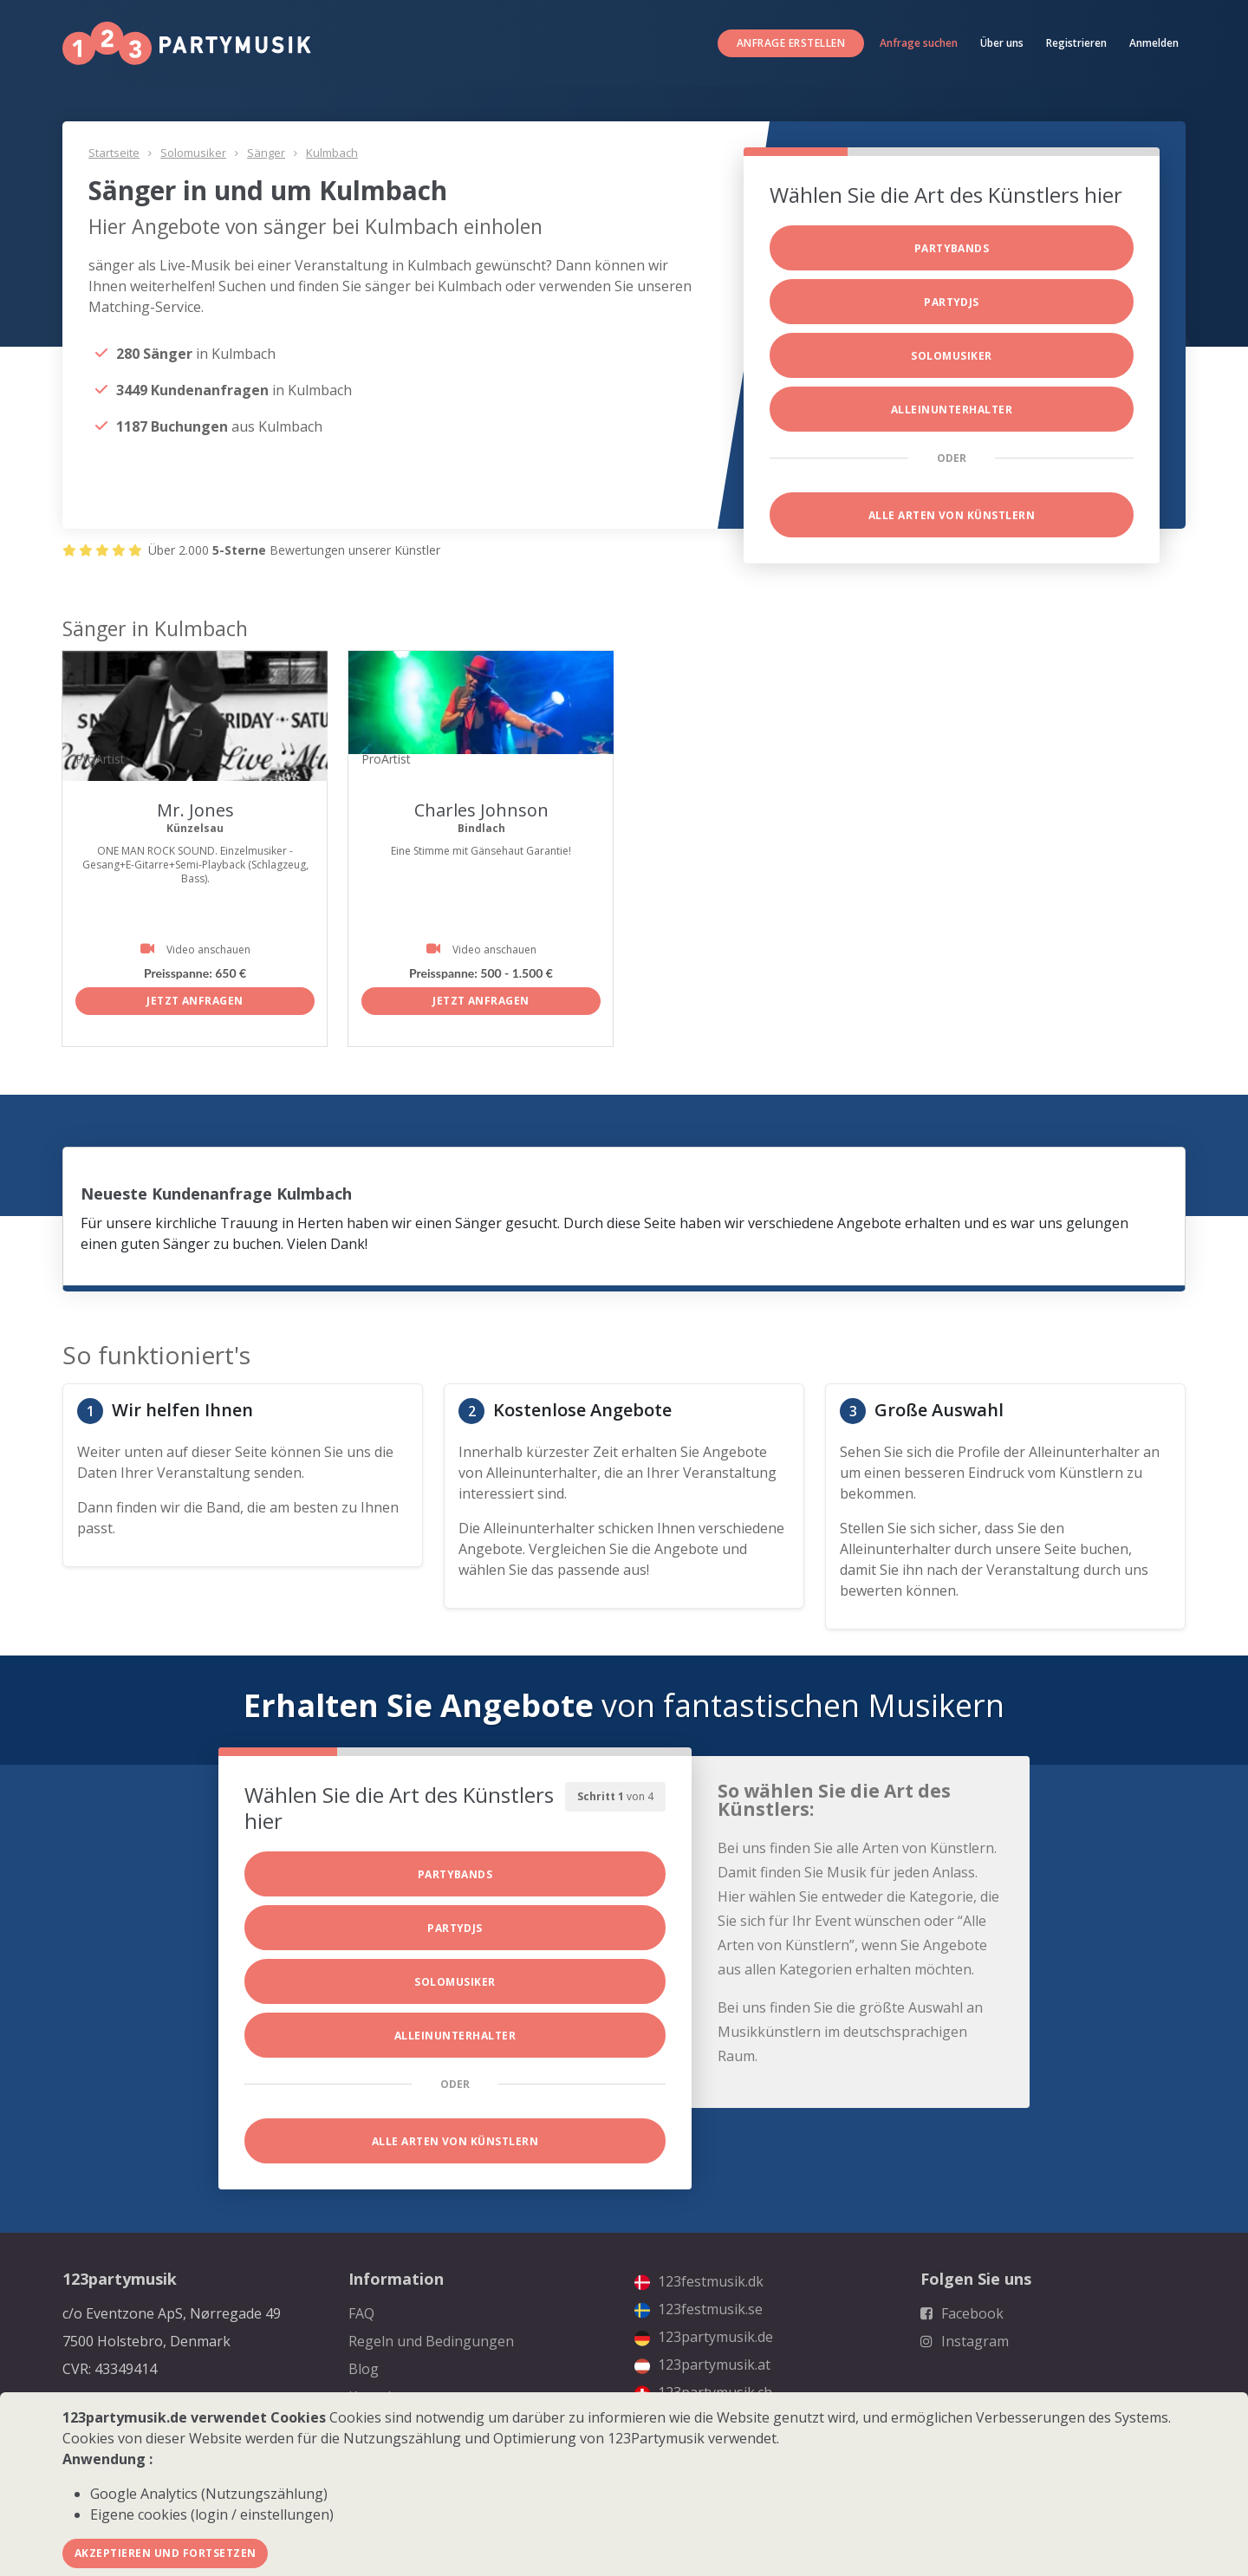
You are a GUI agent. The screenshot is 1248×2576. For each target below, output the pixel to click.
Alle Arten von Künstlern (952, 515)
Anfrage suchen (919, 43)
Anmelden (1154, 43)
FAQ (361, 2313)
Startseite (114, 152)
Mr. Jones (195, 810)
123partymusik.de (703, 2336)
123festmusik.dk (699, 2281)
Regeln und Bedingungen (431, 2341)
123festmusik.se (698, 2309)
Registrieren (1076, 43)
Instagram (964, 2341)
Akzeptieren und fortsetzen (165, 2553)
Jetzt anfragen (195, 1000)
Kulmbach (332, 152)
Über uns (1002, 43)
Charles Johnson (481, 810)
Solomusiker (193, 152)
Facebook (962, 2313)
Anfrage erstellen (791, 43)
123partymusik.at (702, 2364)
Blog (363, 2368)
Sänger (266, 152)
